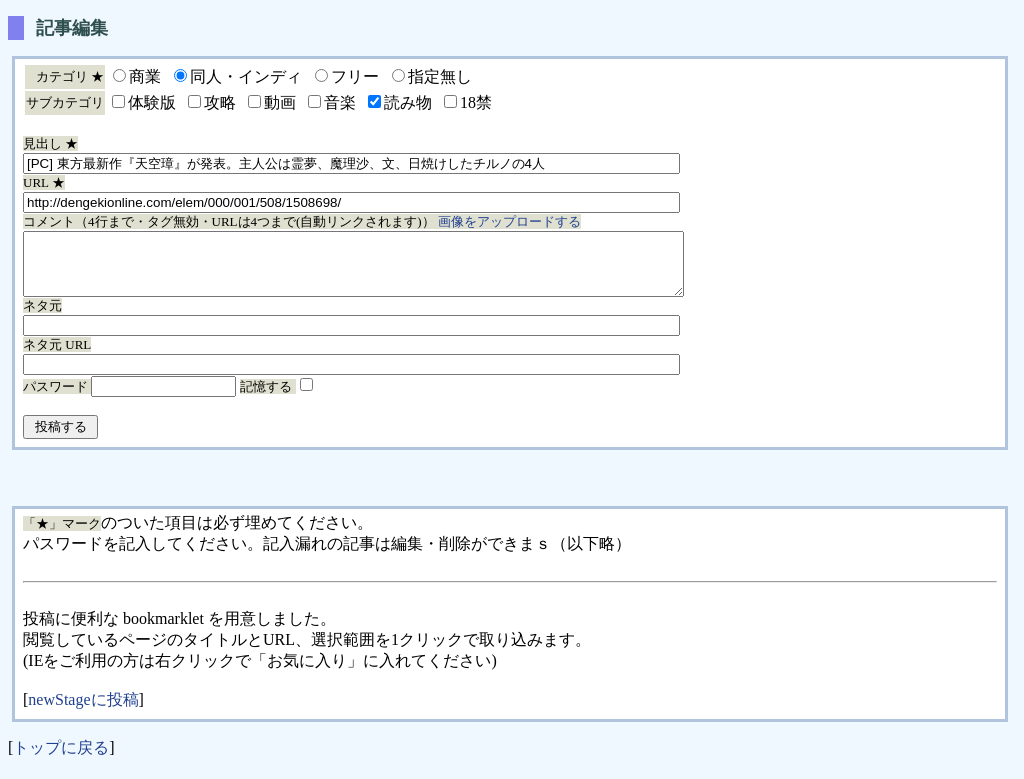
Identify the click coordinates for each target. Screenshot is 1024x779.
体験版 (152, 102)
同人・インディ (246, 76)
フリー (355, 76)
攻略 (220, 102)
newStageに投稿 (83, 711)
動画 (280, 102)
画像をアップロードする (509, 221)
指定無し (440, 76)
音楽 (340, 102)
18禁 (476, 102)
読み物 (408, 102)
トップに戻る (61, 759)
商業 (145, 76)
